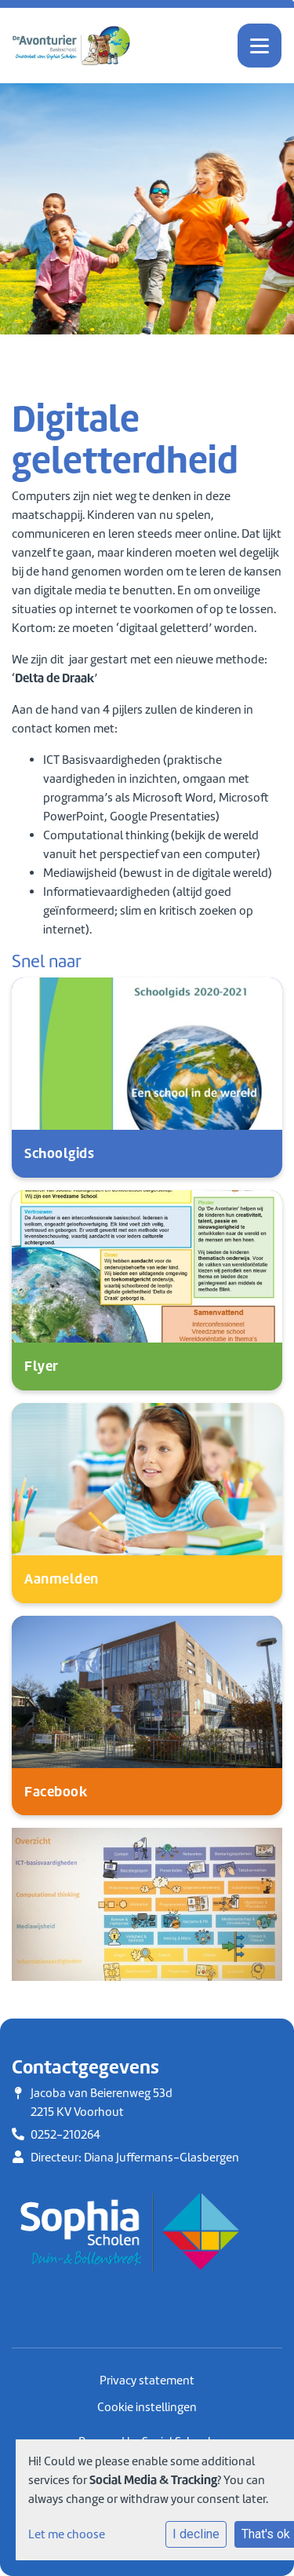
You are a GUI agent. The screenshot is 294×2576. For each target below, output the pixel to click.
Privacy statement (147, 2380)
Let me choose (66, 2534)
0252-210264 (65, 2135)
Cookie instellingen (147, 2407)
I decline (196, 2534)
